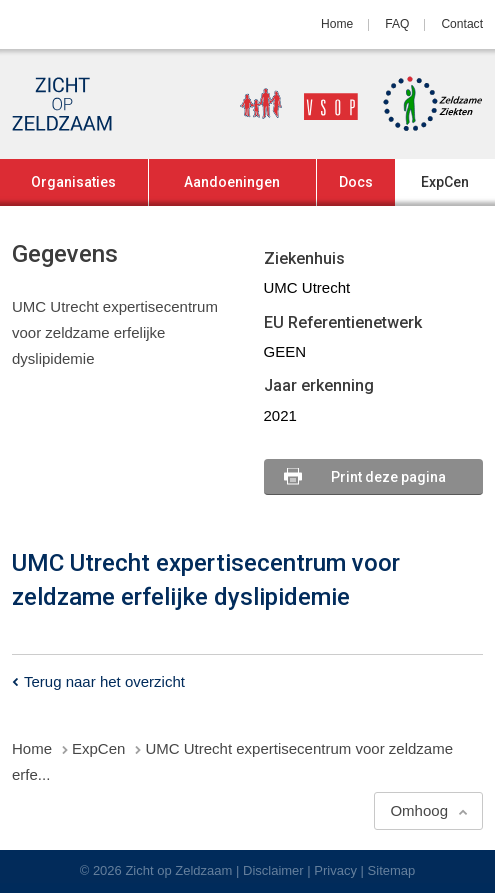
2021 (280, 415)
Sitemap (392, 870)
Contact (462, 24)
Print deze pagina (388, 477)
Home (337, 24)
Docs (356, 182)
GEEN (285, 351)
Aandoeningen (232, 182)
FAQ (397, 24)
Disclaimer (273, 870)
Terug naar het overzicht (104, 681)
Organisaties (73, 182)
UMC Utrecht (307, 287)
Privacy (335, 870)
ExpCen (445, 182)
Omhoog (419, 810)
